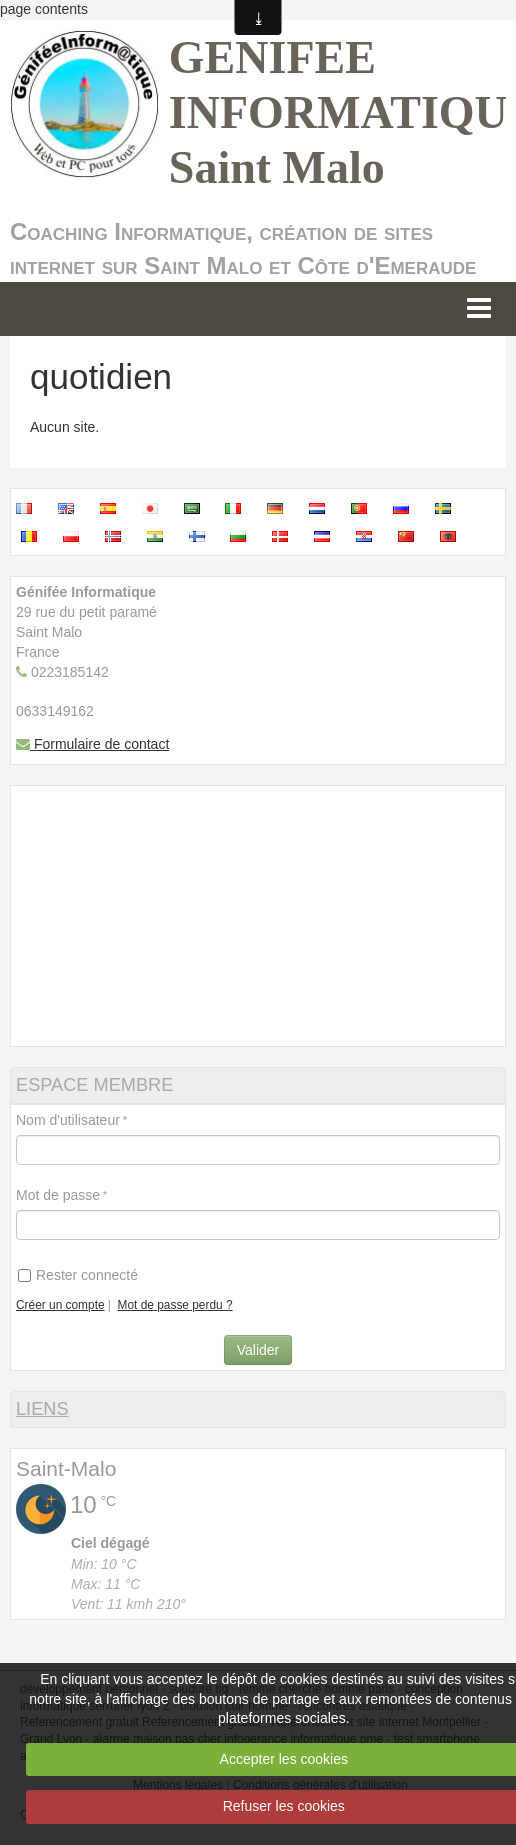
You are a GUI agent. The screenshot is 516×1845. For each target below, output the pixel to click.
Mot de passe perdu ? (175, 1305)
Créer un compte (60, 1305)
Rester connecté (78, 1275)
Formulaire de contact (92, 744)
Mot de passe (58, 1195)
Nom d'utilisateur (68, 1120)
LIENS (42, 1409)
